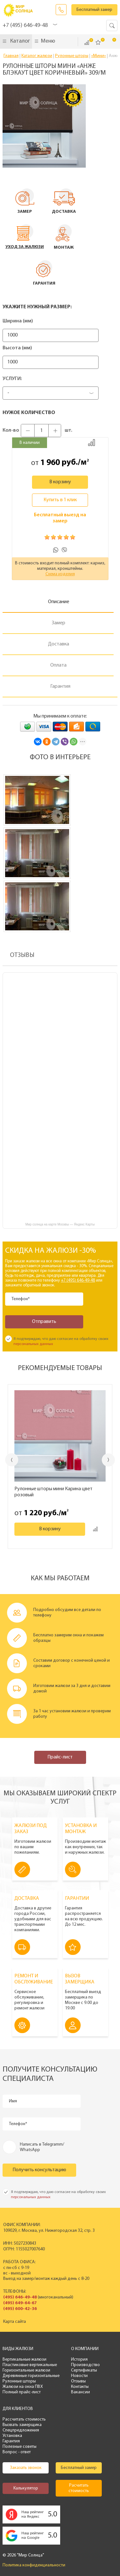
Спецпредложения (21, 2430)
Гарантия (11, 2441)
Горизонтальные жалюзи (26, 2370)
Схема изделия (60, 574)
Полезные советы (19, 2446)
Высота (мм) (17, 348)
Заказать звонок (61, 9)
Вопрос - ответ (17, 2452)
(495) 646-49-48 (20, 2297)
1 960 (50, 462)
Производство (85, 2365)
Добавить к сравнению (91, 442)
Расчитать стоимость (78, 2488)
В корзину (60, 482)
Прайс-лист (60, 1757)
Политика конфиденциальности (34, 2565)
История (79, 2359)
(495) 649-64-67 (20, 2303)
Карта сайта (14, 2321)
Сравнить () (86, 42)
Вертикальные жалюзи (24, 2359)
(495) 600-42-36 (20, 2308)
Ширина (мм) (18, 321)
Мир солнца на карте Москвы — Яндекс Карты (60, 1224)
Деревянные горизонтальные (31, 2375)
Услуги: (12, 378)
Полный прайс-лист (22, 2392)
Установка (12, 2435)
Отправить (44, 1321)
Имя (13, 2101)
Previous (11, 1460)
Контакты (80, 2386)
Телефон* (21, 1299)
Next (108, 1460)
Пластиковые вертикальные (30, 2365)
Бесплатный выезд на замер (60, 518)
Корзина (109, 42)
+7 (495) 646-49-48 (25, 25)
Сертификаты (84, 2370)
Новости (79, 2375)
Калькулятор (25, 2488)
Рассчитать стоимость (24, 2419)
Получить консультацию (39, 2170)
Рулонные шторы (19, 2381)
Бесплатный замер (94, 9)
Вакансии (80, 2392)
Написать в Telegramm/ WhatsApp (42, 2147)
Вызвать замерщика (22, 2424)
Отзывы (78, 2381)
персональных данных (33, 1344)
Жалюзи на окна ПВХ (23, 2386)
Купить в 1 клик (60, 500)
